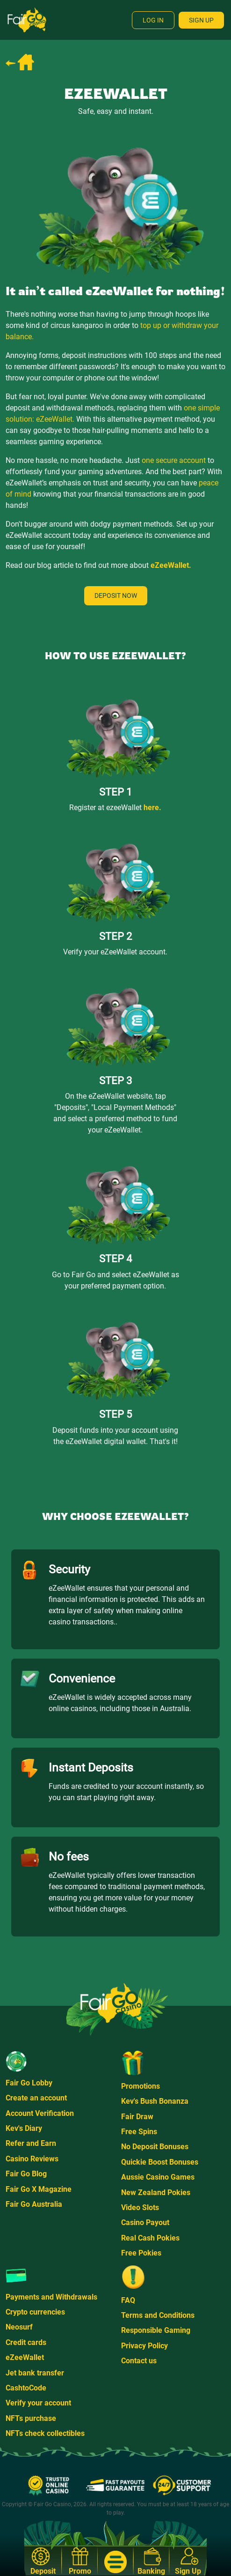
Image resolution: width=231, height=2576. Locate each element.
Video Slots (140, 2207)
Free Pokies (141, 2252)
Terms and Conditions (158, 2315)
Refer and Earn (31, 2143)
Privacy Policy (144, 2345)
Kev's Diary (24, 2128)
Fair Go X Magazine (39, 2189)
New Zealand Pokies (155, 2192)
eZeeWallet (25, 2357)
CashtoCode (26, 2387)
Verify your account (38, 2402)
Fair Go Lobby (29, 2082)
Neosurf (19, 2327)
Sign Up (201, 20)
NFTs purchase (31, 2418)
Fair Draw (137, 2116)
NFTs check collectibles (45, 2433)
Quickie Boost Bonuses (159, 2162)
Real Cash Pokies (150, 2238)
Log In (153, 20)
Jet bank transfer (35, 2372)
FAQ (128, 2300)
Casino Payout (145, 2222)
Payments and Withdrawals (51, 2297)
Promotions (140, 2086)
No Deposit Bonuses (154, 2146)
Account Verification (40, 2113)
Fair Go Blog (26, 2173)
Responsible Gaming (155, 2330)
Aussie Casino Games (158, 2177)
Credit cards (26, 2342)
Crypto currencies (35, 2312)
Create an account (36, 2097)
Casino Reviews (32, 2158)
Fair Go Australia (34, 2204)
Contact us (139, 2360)
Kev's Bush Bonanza (154, 2101)
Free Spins (139, 2131)
